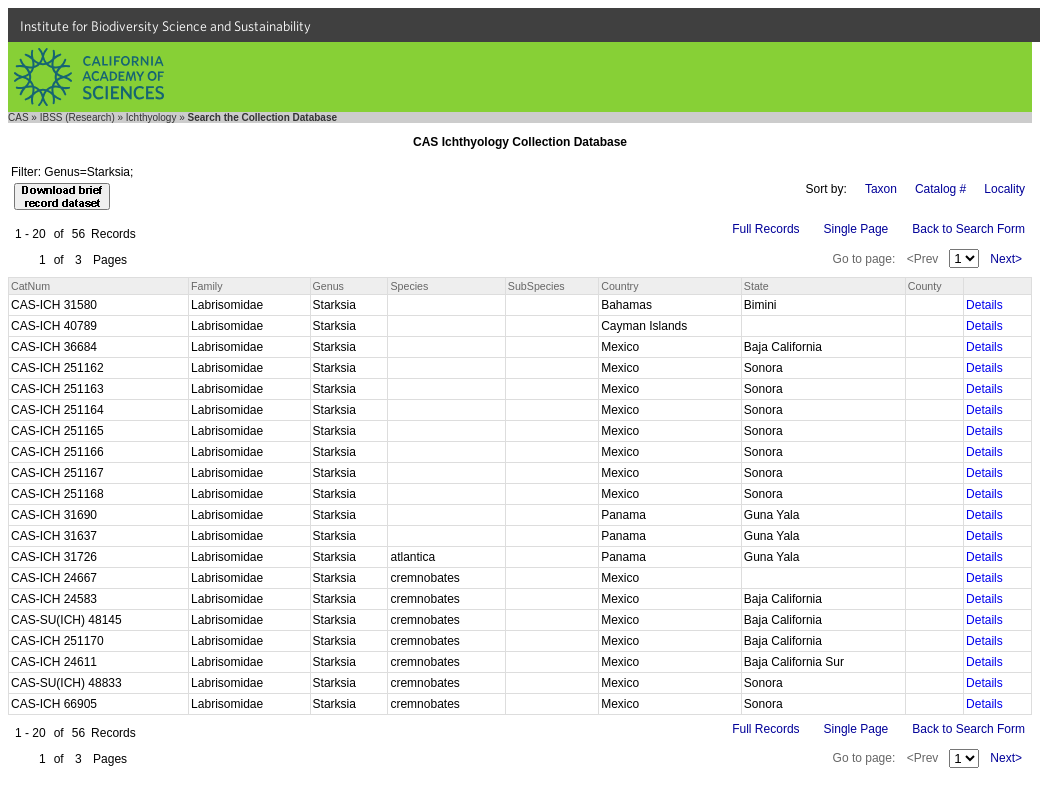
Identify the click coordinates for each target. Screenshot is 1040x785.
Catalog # (940, 189)
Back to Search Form (968, 229)
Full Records (765, 229)
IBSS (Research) (77, 117)
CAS (18, 117)
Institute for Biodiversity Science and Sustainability (165, 26)
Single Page (856, 229)
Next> (1006, 259)
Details (984, 305)
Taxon (881, 189)
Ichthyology (151, 117)
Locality (1004, 189)
